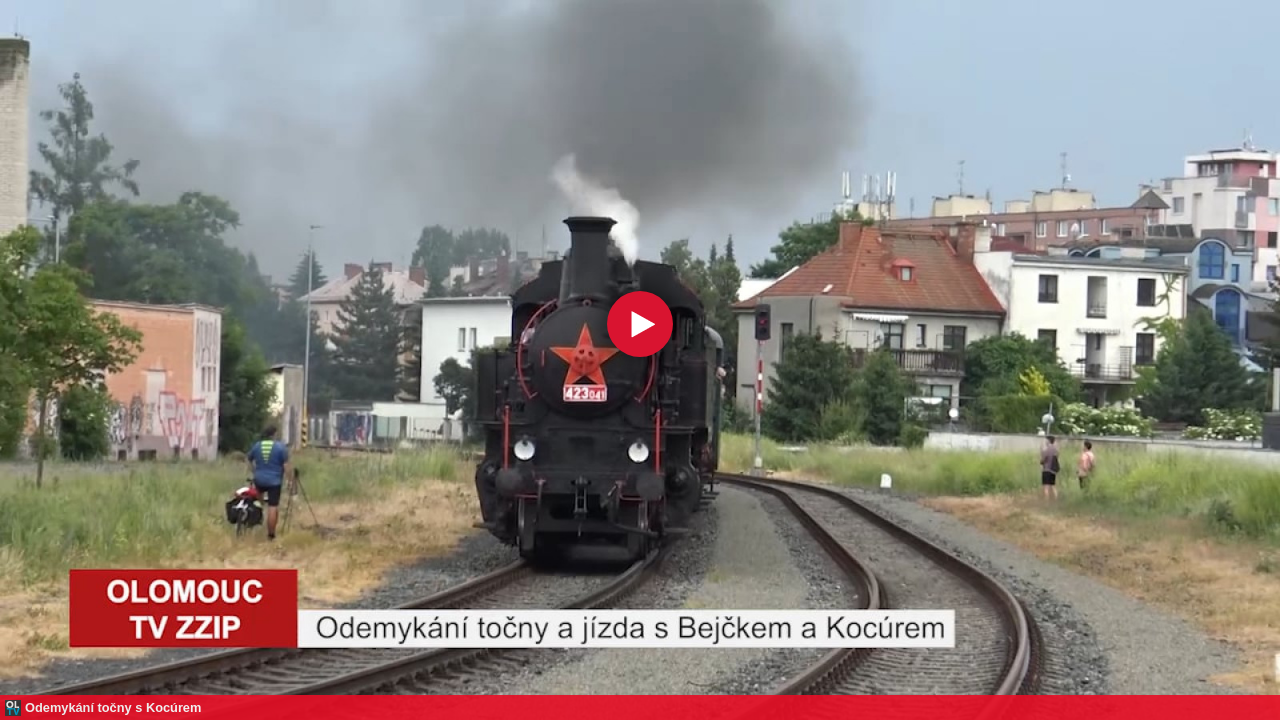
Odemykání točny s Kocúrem (113, 707)
